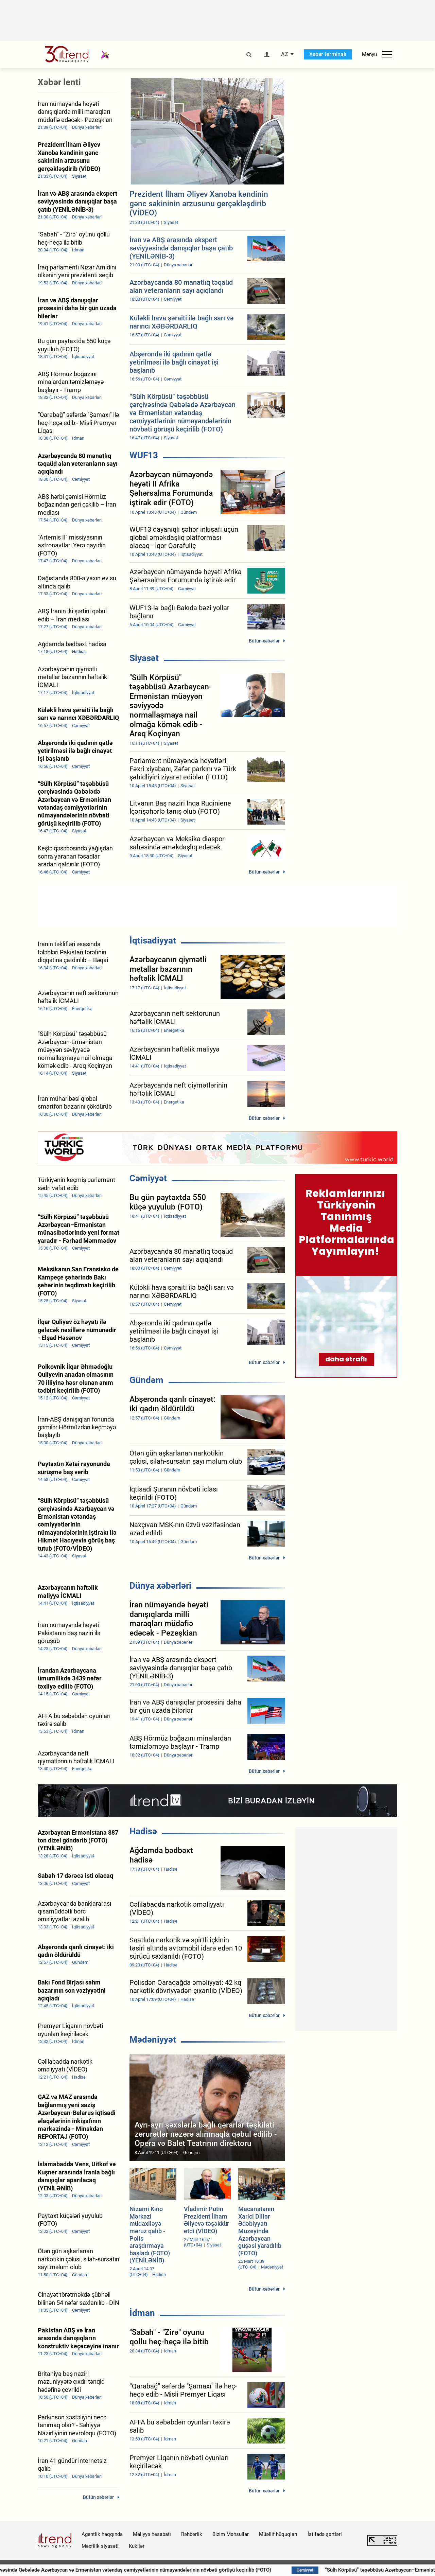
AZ (284, 54)
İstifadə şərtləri (325, 2534)
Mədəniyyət (152, 2039)
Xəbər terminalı (327, 54)
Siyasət (144, 658)
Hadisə (143, 1831)
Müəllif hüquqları (278, 2534)
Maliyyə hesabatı (152, 2534)
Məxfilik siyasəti (100, 2546)
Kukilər (136, 2546)
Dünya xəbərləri (160, 1586)
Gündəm (146, 1380)
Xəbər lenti (59, 82)
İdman (142, 2313)
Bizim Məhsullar (230, 2534)
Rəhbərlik (191, 2534)
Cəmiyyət (148, 1178)
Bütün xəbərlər (264, 640)
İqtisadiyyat (152, 940)
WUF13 (143, 455)
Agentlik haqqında (102, 2534)
